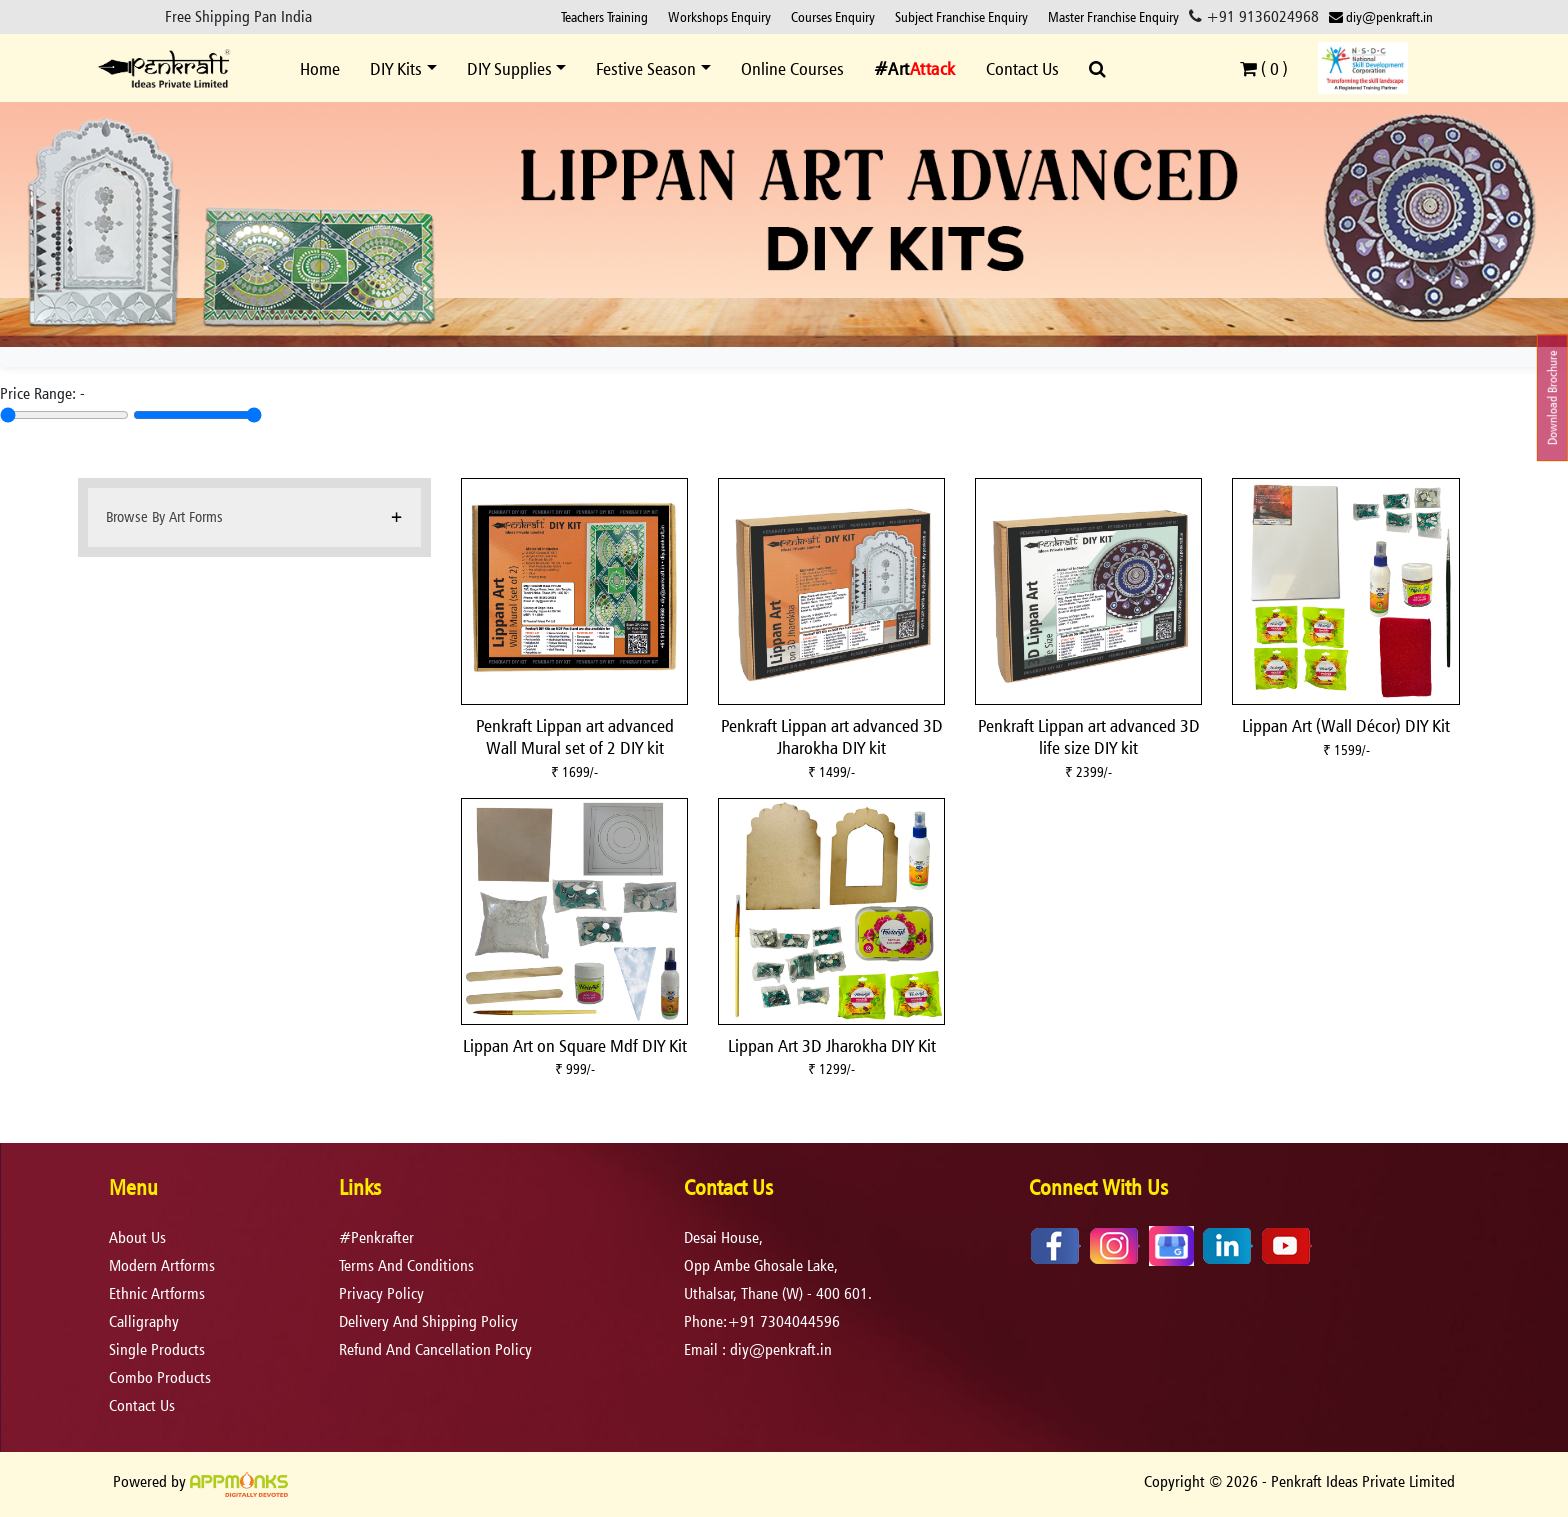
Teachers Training (604, 16)
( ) (1264, 68)
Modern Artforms (162, 1265)
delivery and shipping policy (428, 1321)
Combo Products (160, 1377)
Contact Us (1022, 68)
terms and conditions (406, 1265)
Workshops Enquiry (719, 16)
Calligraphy (144, 1321)
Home (320, 68)
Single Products (157, 1349)
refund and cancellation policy (435, 1349)
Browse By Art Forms (164, 516)
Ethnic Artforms (157, 1293)
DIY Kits (396, 68)
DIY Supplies (509, 68)
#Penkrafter (376, 1237)
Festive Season (646, 68)
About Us (137, 1237)
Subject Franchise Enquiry (961, 16)
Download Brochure (1552, 398)
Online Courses (792, 68)
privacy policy (381, 1293)
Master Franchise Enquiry (1113, 16)
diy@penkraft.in (1381, 16)
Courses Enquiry (833, 16)
